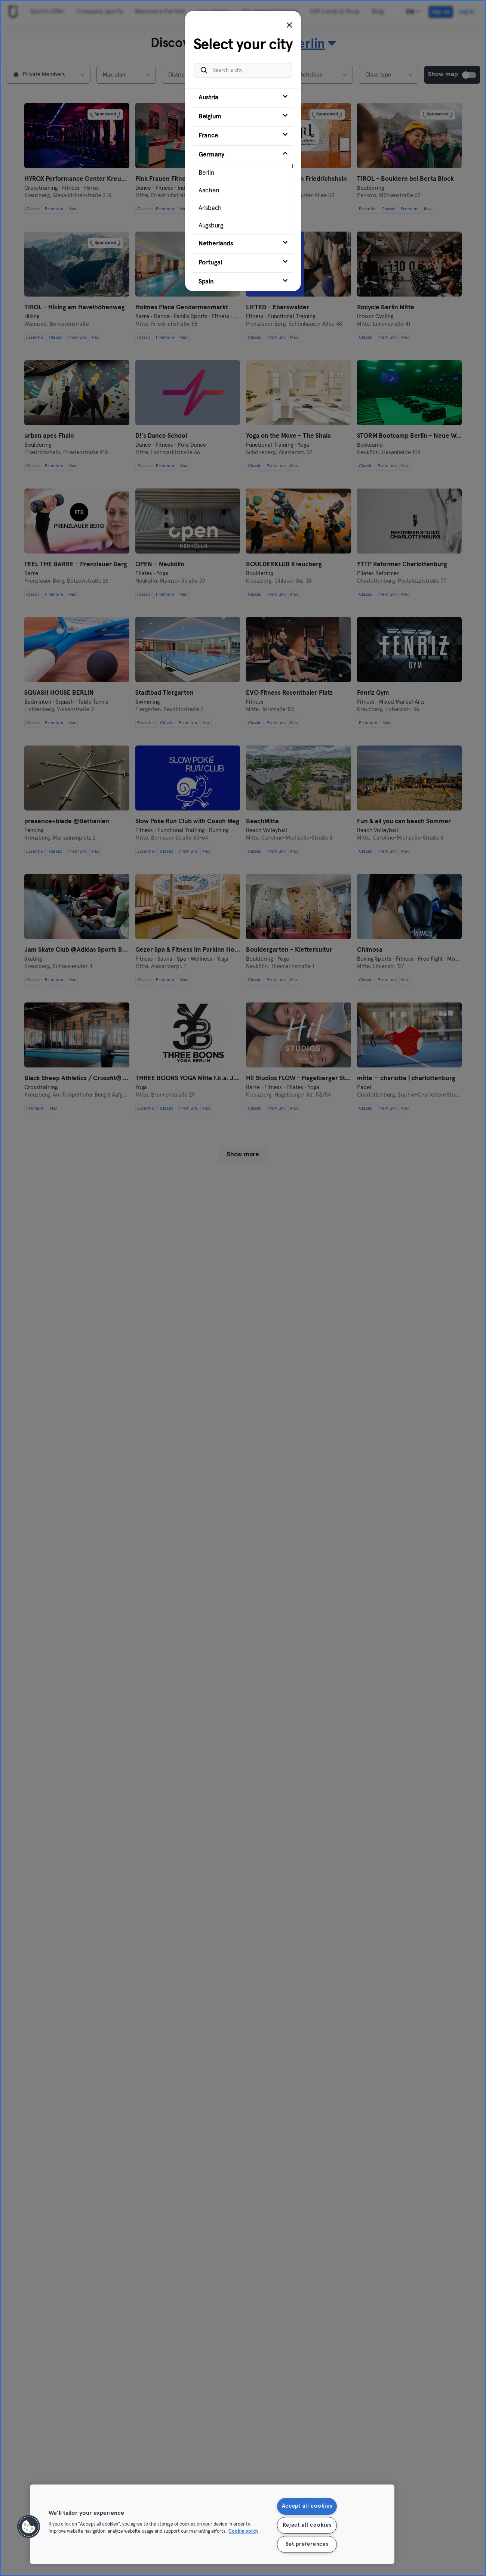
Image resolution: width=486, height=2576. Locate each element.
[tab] (243, 98)
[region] (212, 2524)
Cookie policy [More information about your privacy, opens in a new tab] (243, 2531)
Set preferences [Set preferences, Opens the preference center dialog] (307, 2544)
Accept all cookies (307, 2506)
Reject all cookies (307, 2525)
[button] (29, 2527)
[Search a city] (243, 70)
